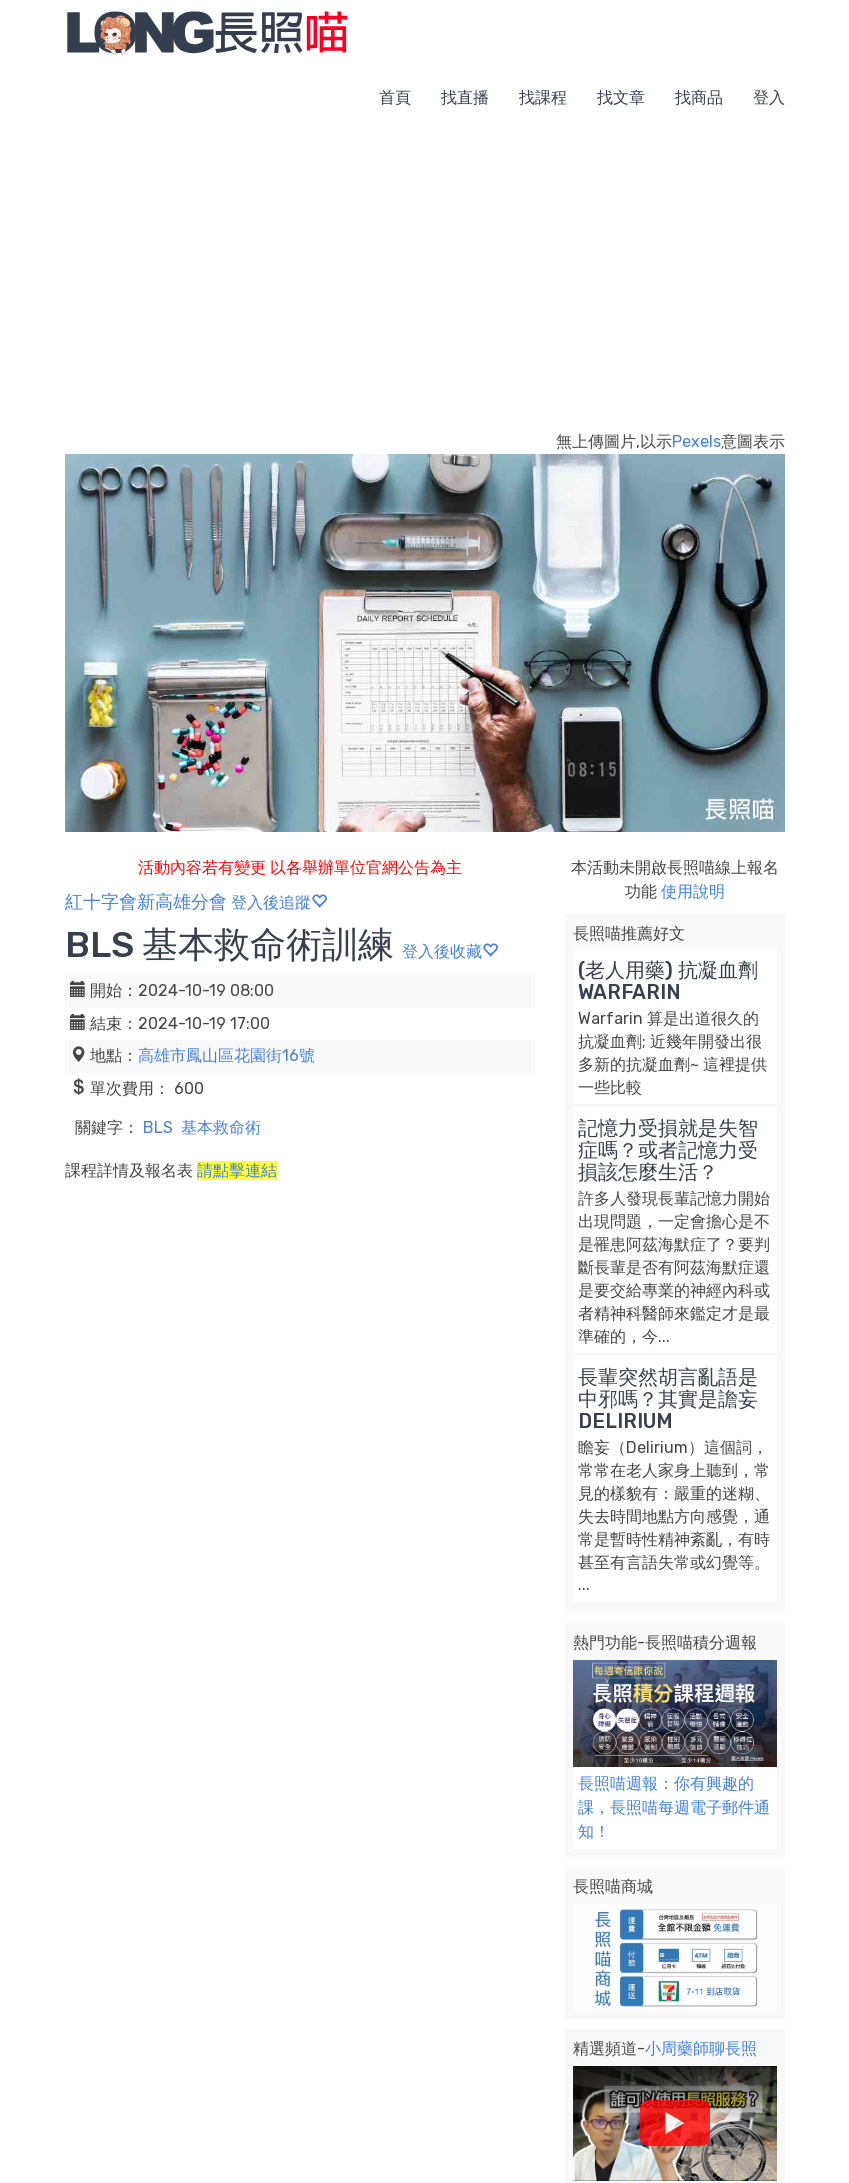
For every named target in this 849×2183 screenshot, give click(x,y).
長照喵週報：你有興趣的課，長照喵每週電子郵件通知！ (674, 1807)
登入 (769, 97)
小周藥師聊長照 (701, 2048)
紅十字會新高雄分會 (146, 902)
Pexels (696, 441)
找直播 (465, 97)
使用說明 (693, 891)
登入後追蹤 (279, 902)
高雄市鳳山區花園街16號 (226, 1055)
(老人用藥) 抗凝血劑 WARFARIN (668, 981)
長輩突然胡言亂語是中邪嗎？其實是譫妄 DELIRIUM (668, 1399)
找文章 (621, 97)
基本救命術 (221, 1127)
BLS (158, 1127)
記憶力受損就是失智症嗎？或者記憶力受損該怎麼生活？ (668, 1150)
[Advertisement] (424, 280)
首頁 (395, 97)
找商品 (699, 97)
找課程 (543, 97)
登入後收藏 (450, 951)
